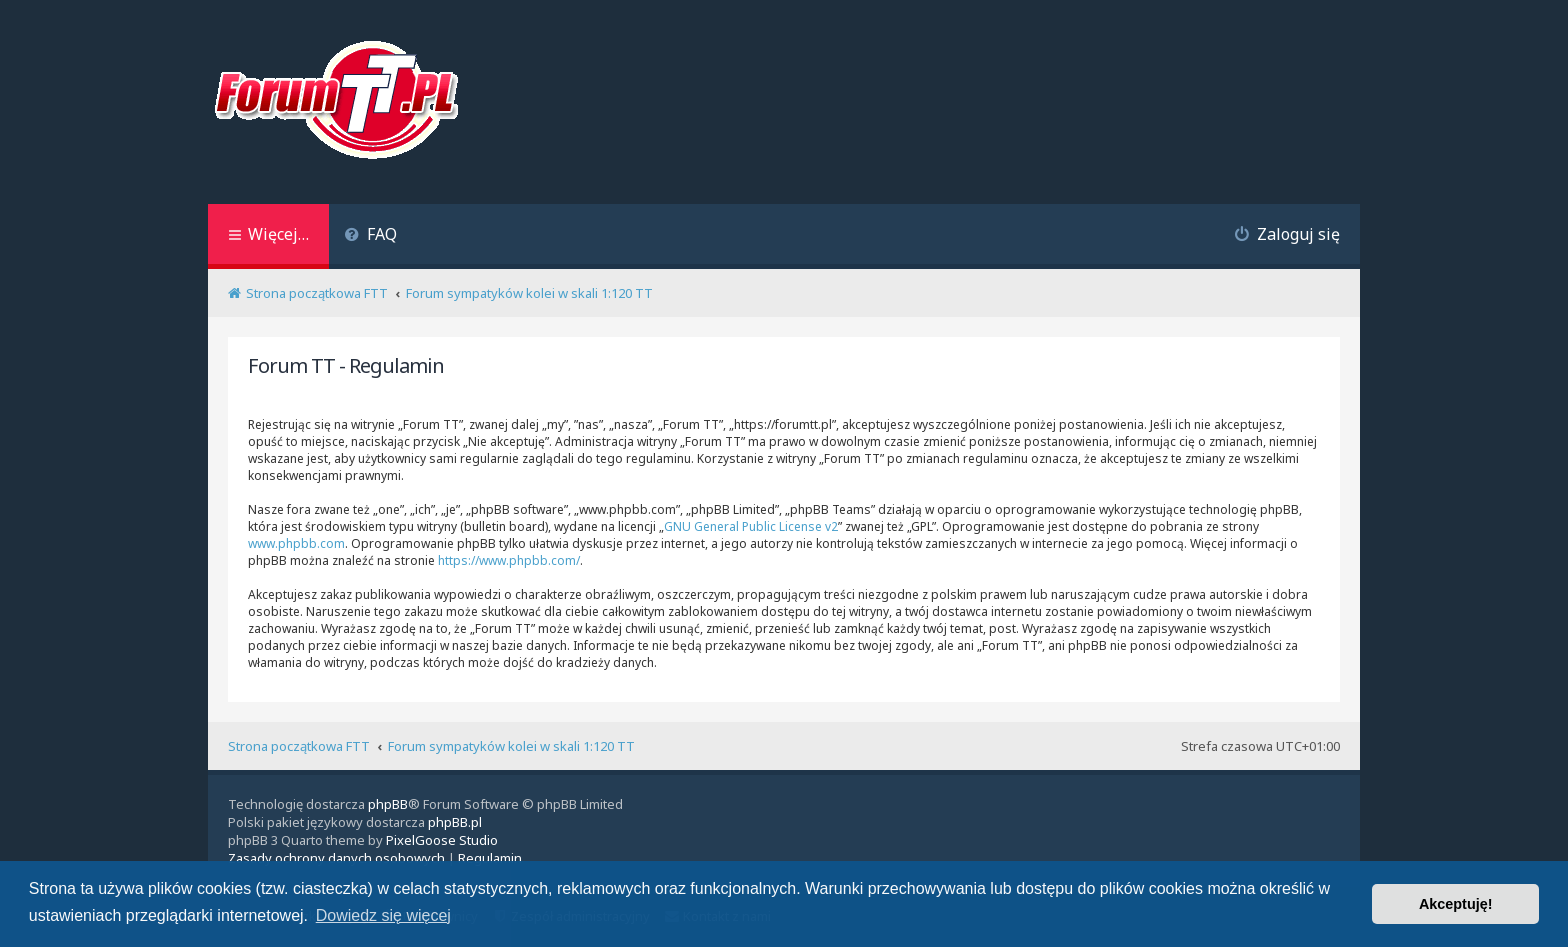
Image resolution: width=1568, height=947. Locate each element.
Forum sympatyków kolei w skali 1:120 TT (511, 746)
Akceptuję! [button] (1456, 904)
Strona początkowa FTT (299, 746)
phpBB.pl (455, 822)
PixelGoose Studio (442, 840)
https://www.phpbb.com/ (509, 560)
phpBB (388, 804)
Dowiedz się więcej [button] (383, 915)
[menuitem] (370, 236)
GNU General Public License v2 (751, 526)
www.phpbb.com (296, 543)
